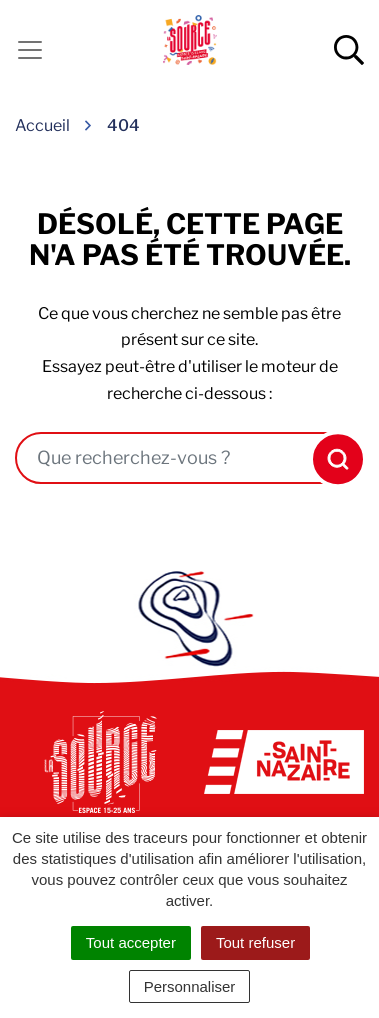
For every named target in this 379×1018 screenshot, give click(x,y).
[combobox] (161, 458)
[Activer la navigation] (30, 50)
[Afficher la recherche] (349, 50)
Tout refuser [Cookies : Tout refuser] (255, 942)
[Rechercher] (333, 459)
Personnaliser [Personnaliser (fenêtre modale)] (190, 986)
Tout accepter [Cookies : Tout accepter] (131, 942)
